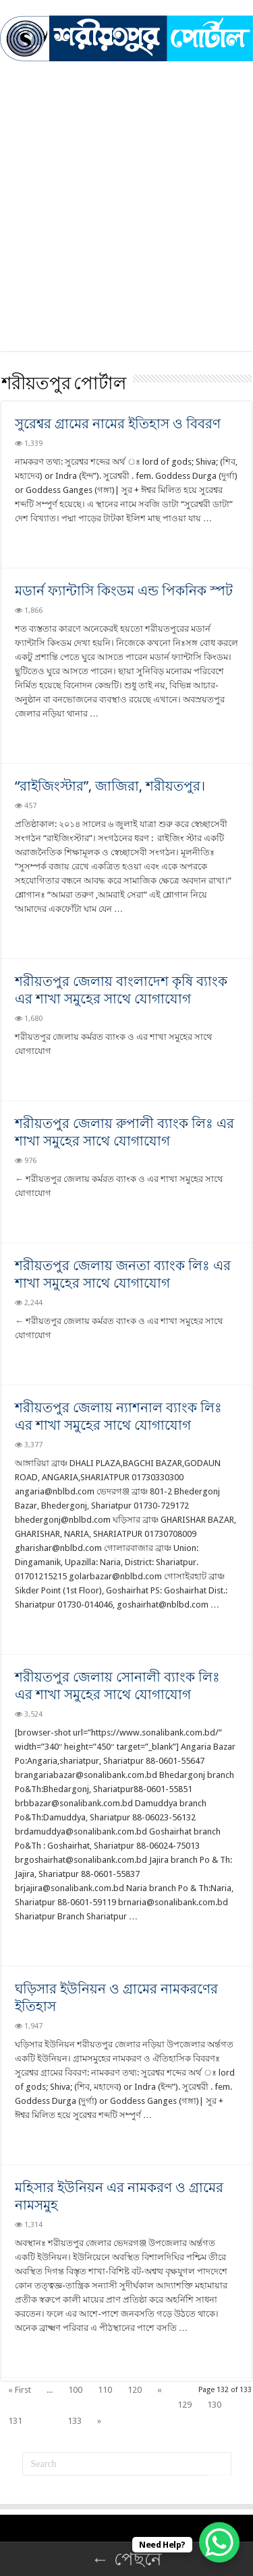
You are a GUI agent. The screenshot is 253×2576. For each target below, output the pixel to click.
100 (75, 2390)
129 (184, 2405)
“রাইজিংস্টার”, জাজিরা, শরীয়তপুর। (110, 786)
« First (19, 2390)
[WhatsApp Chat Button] (219, 2542)
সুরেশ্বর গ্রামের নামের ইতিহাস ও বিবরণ (118, 424)
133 (74, 2421)
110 (105, 2390)
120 (135, 2390)
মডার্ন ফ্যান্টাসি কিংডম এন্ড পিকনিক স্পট (124, 591)
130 (214, 2405)
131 (15, 2421)
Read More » (44, 542)
